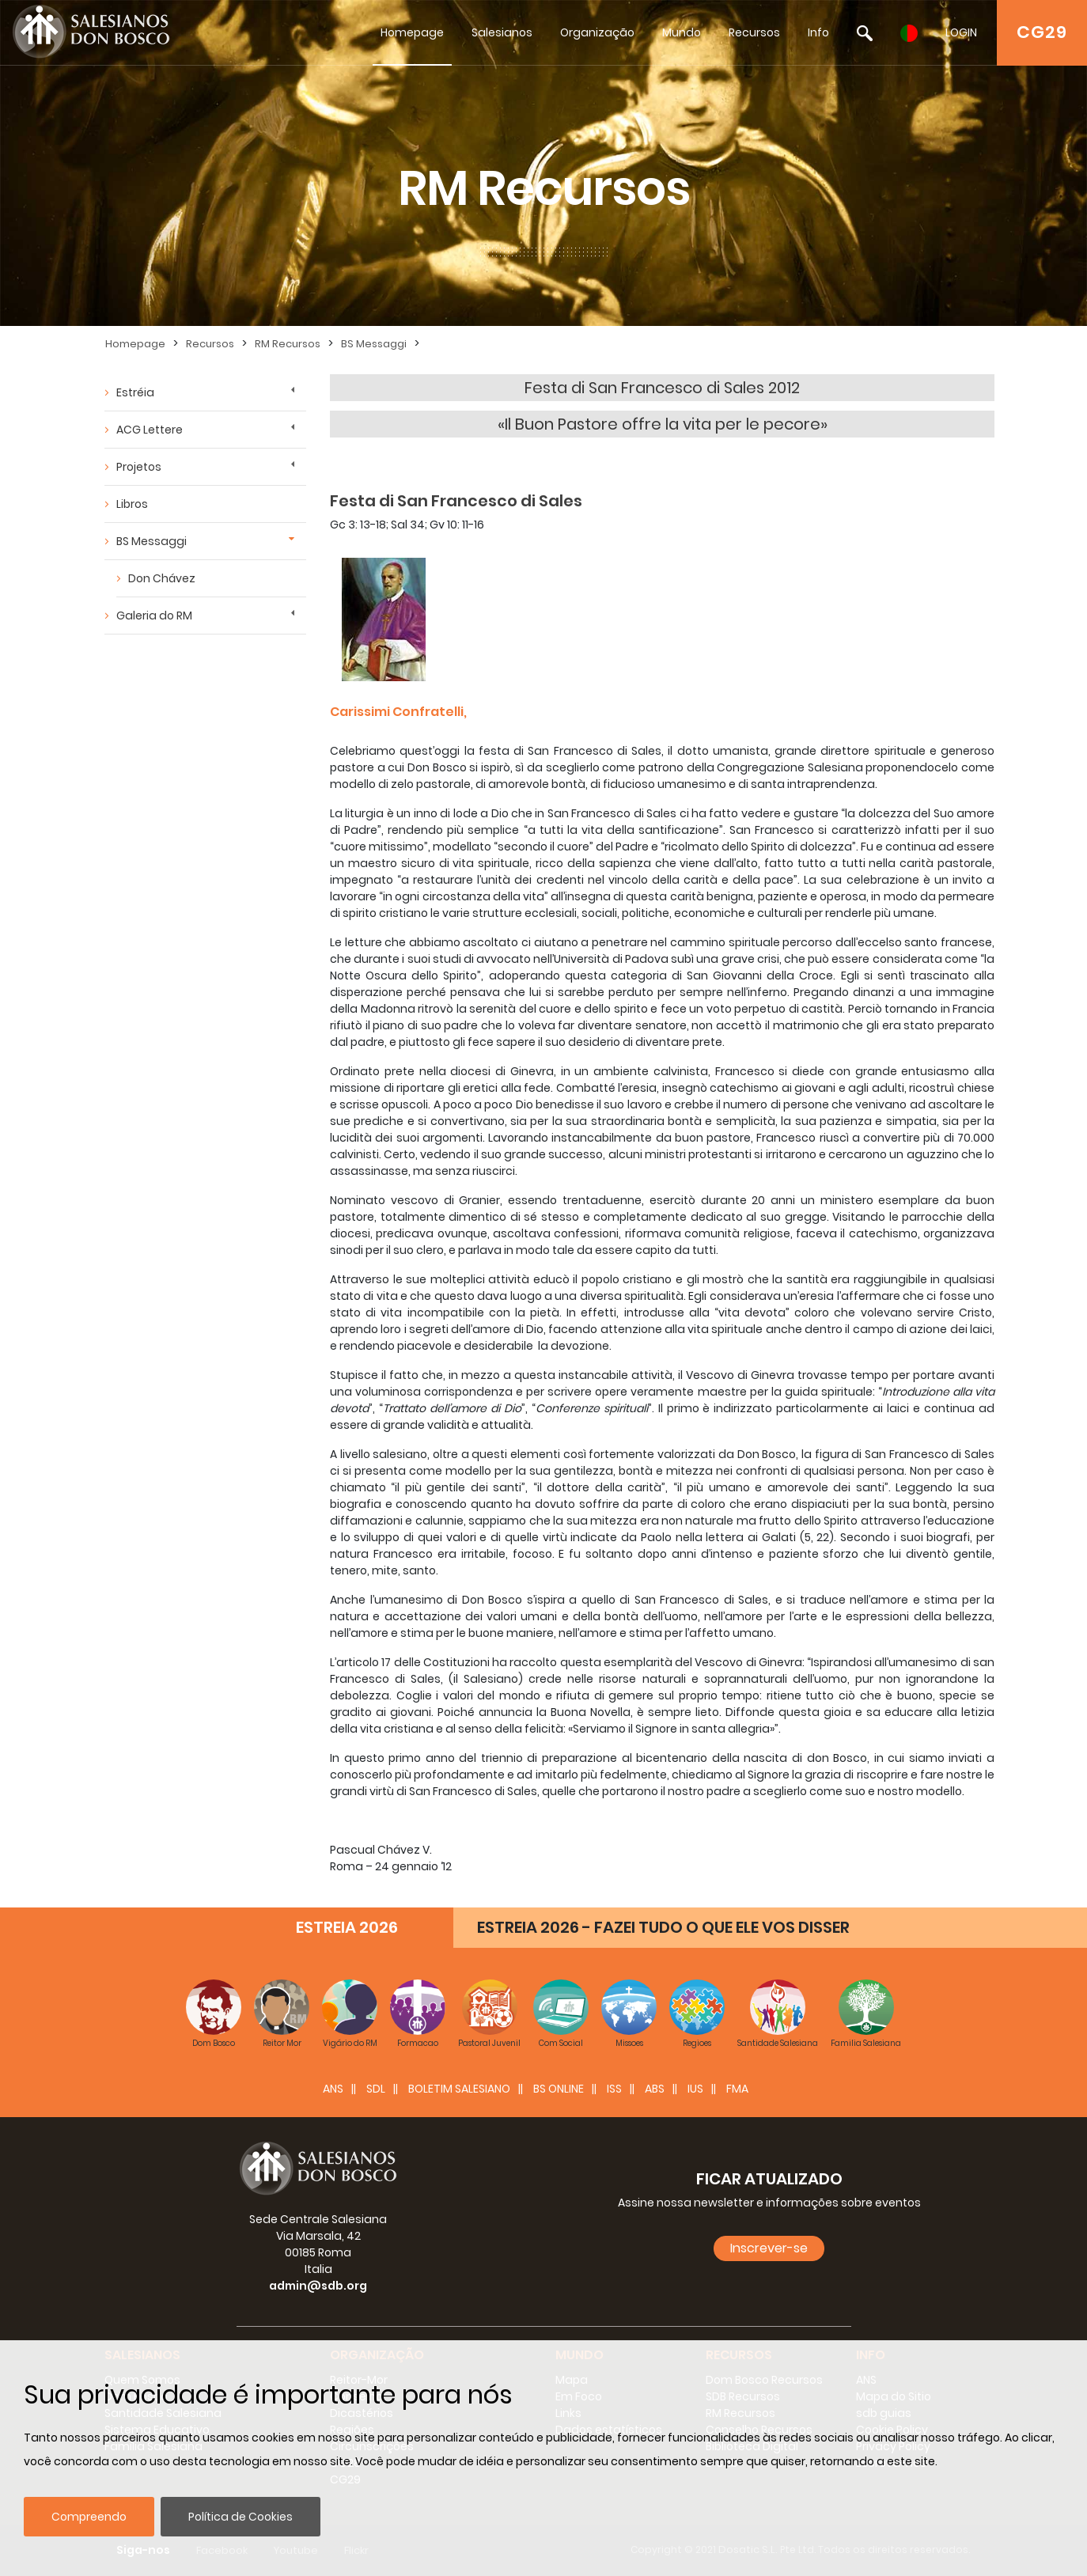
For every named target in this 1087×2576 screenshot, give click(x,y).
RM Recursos (287, 343)
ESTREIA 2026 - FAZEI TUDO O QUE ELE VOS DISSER (663, 1927)
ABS (655, 2089)
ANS (333, 2089)
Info (818, 32)
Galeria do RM (154, 615)
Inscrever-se (769, 2248)
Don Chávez (161, 578)
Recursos (754, 32)
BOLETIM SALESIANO (459, 2089)
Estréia (135, 392)
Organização (597, 32)
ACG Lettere (149, 430)
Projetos (138, 467)
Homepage (412, 32)
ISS (614, 2089)
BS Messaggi (374, 343)
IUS (695, 2089)
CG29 (1042, 32)
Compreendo (89, 2517)
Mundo (681, 32)
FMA (737, 2089)
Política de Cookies (240, 2517)
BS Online (558, 2089)
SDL (375, 2089)
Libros (132, 504)
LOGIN (961, 32)
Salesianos (502, 32)
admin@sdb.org (318, 2286)
